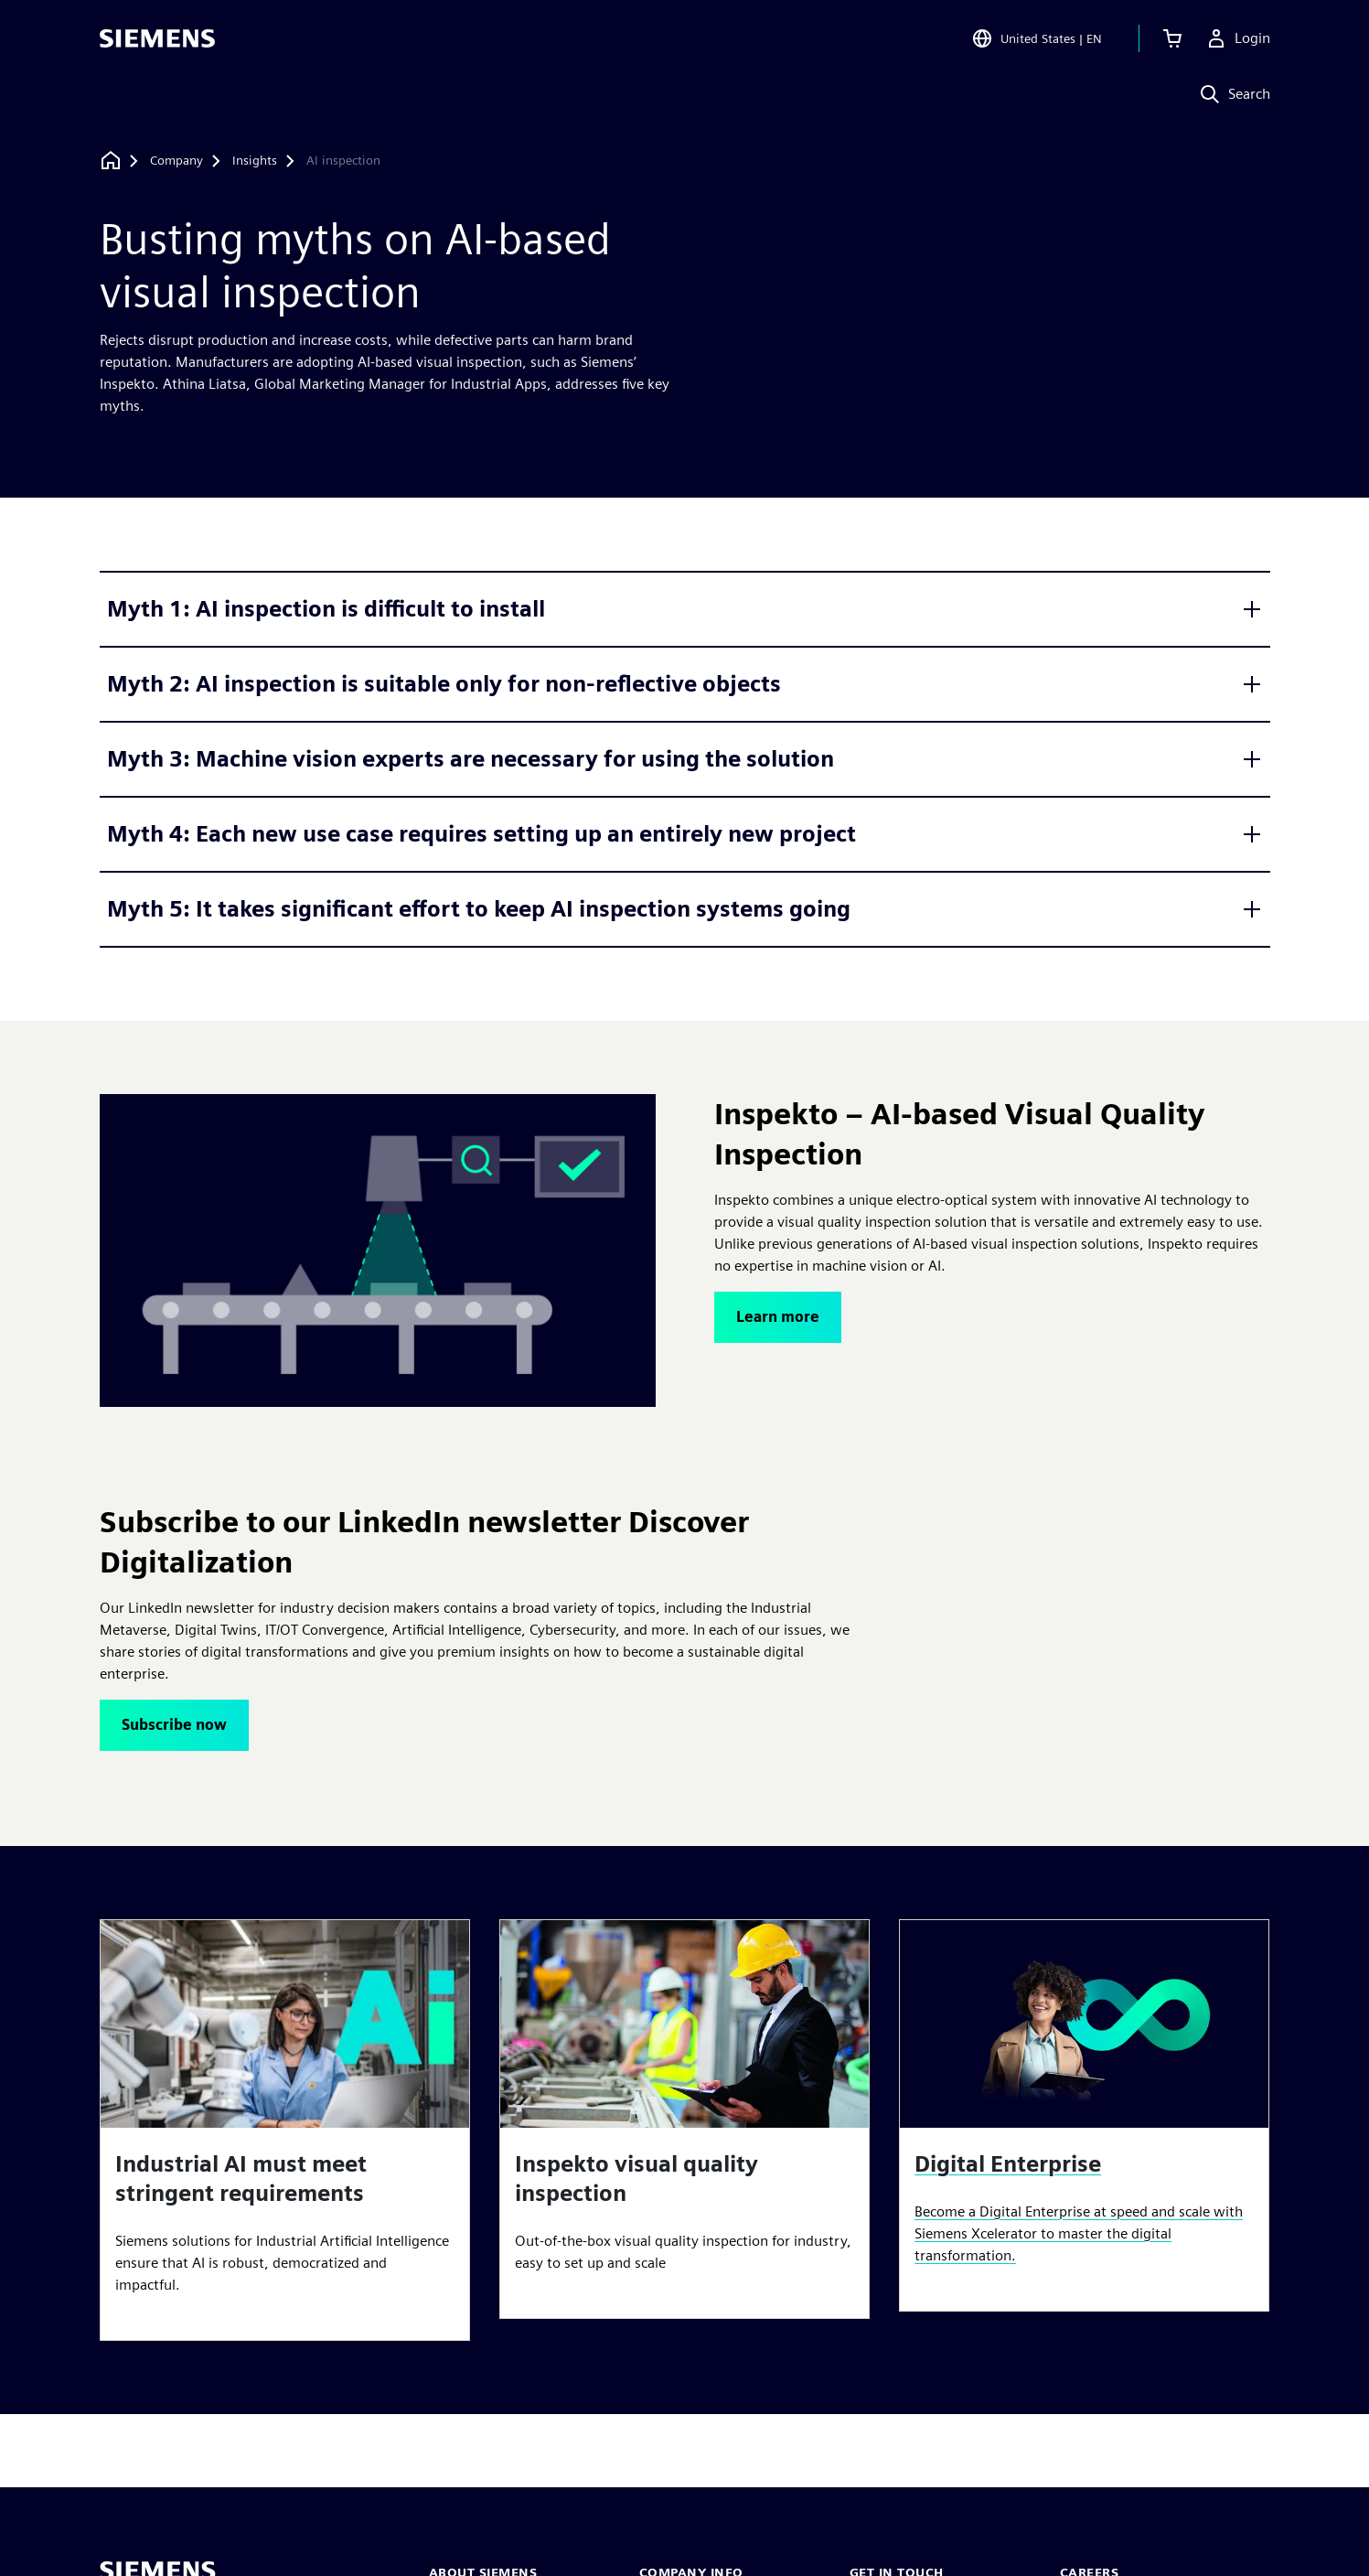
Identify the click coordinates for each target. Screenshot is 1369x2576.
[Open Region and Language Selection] (1036, 40)
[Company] (176, 161)
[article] (285, 2130)
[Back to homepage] (111, 160)
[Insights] (254, 161)
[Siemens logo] (157, 40)
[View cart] (1172, 40)
